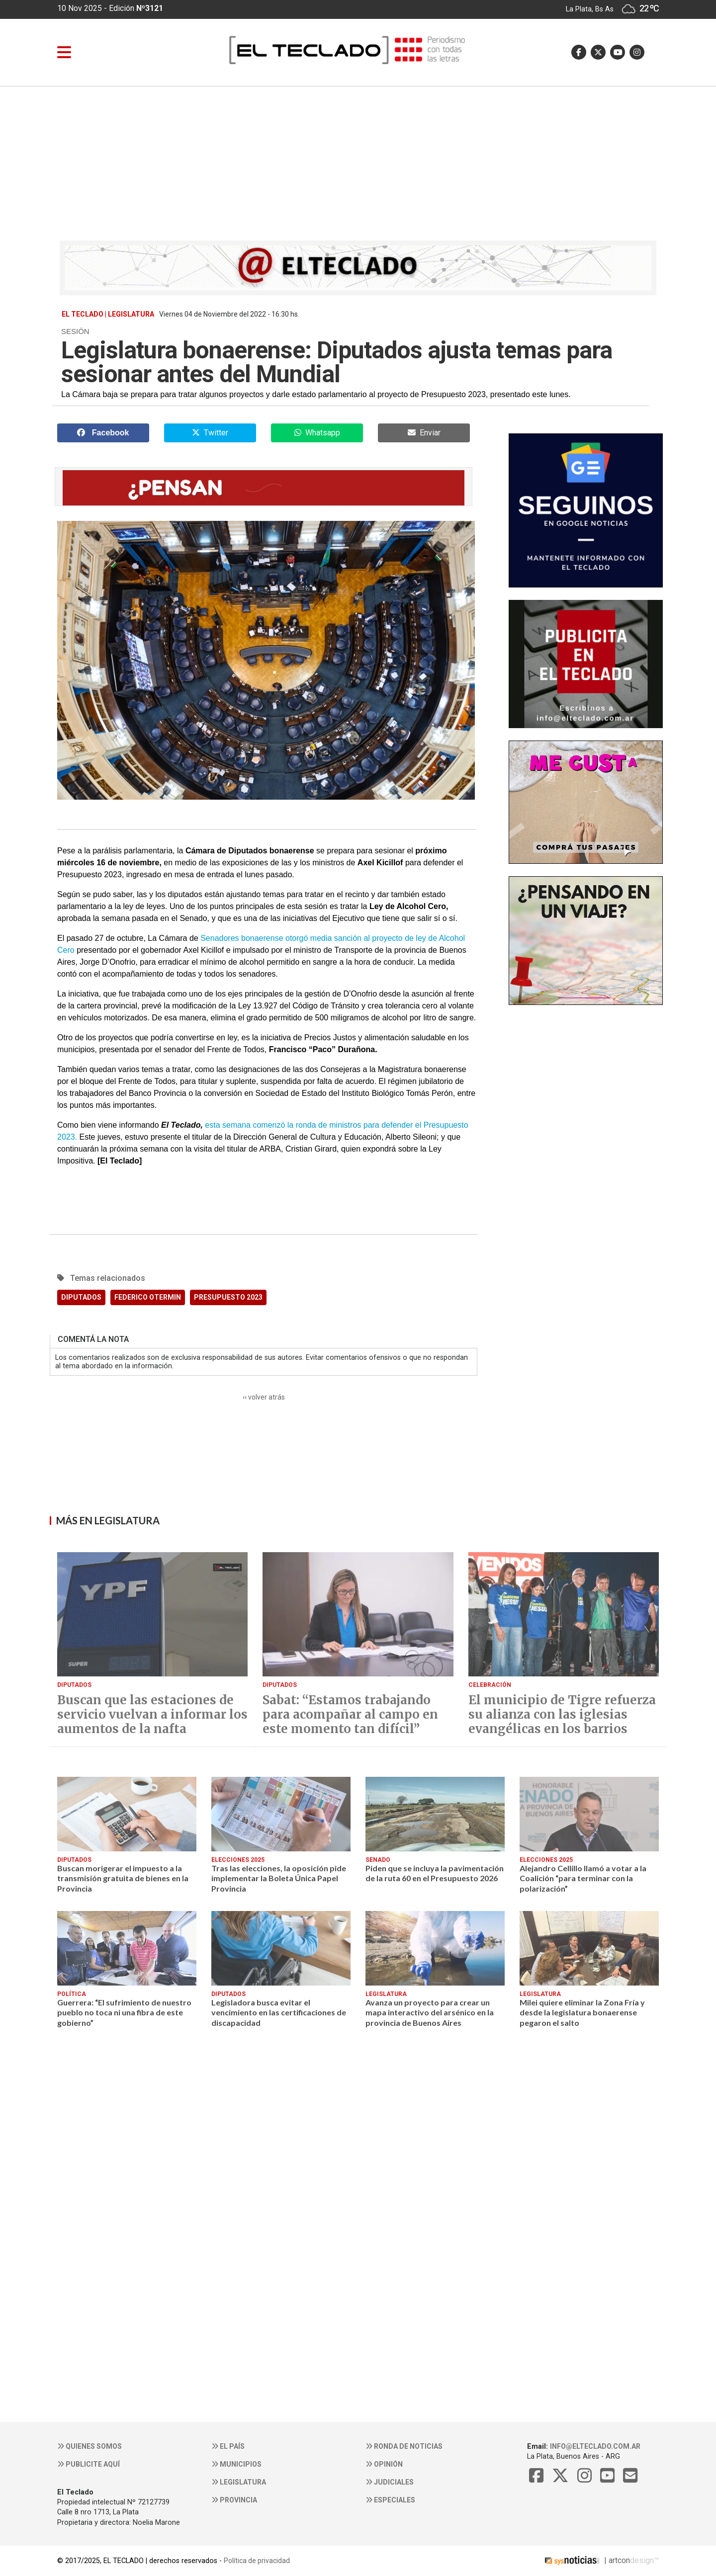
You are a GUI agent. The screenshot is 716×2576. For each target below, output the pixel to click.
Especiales (390, 2500)
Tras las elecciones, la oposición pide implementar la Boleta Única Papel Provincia (278, 1878)
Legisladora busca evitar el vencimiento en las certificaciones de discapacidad (278, 2012)
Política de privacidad (257, 2561)
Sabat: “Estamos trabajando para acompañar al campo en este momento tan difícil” (350, 1714)
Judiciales (389, 2482)
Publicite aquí (88, 2464)
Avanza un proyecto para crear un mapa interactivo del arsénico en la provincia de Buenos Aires (429, 2012)
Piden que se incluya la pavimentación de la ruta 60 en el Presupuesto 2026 (434, 1873)
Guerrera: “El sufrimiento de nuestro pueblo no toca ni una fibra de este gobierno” (124, 2012)
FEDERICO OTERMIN (147, 1297)
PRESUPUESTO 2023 (228, 1297)
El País (228, 2446)
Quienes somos (89, 2446)
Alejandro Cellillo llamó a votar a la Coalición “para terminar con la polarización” (583, 1878)
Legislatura (238, 2482)
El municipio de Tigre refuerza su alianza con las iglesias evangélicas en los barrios (562, 1714)
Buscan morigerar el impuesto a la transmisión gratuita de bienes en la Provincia (122, 1878)
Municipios (236, 2464)
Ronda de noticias (404, 2446)
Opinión (384, 2464)
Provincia (234, 2500)
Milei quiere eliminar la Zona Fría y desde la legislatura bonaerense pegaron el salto (582, 2012)
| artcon (586, 2560)
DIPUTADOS (81, 1297)
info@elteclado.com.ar (595, 2446)
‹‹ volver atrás (264, 1397)
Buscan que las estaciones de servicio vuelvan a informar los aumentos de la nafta (152, 1714)
